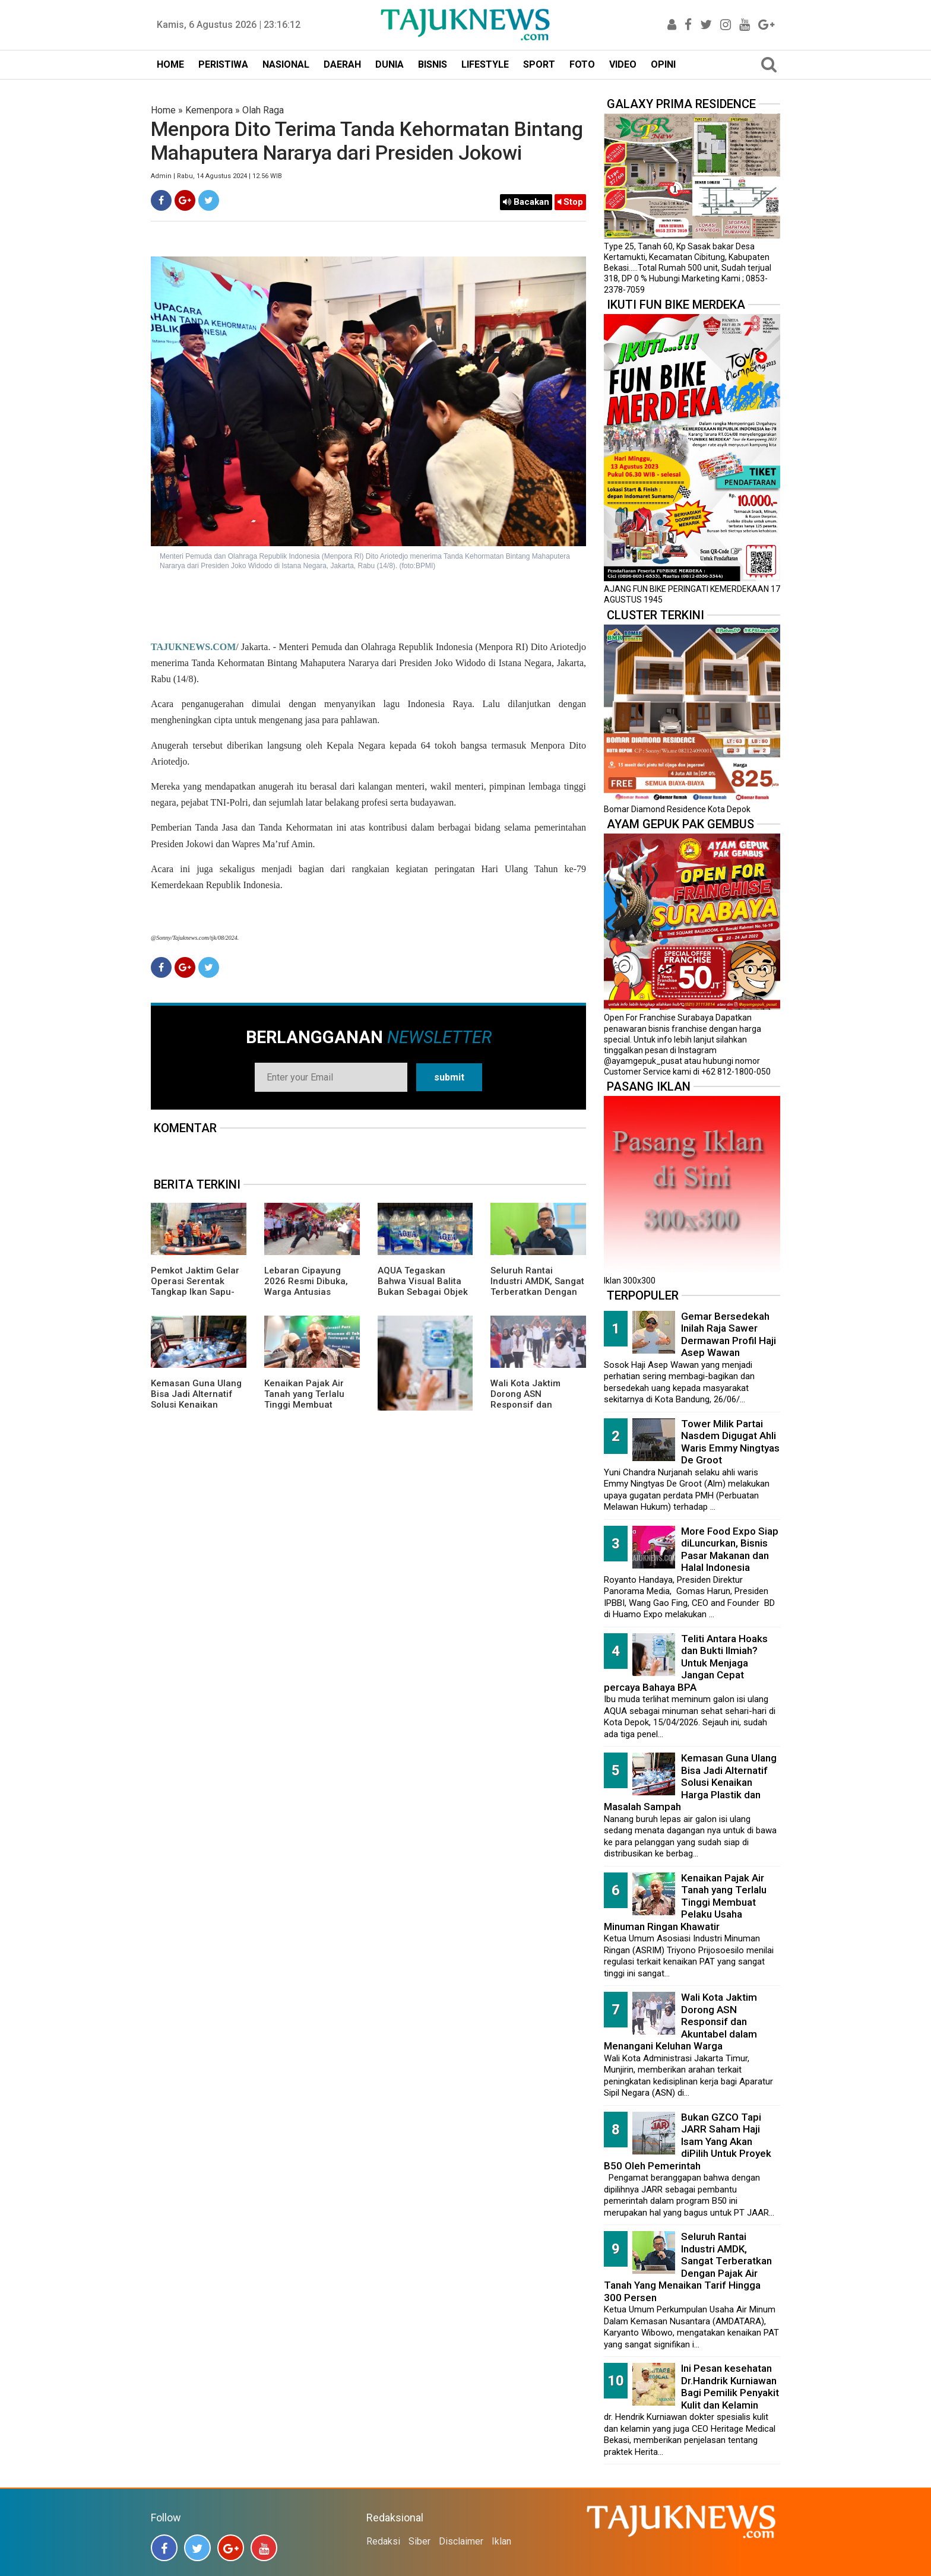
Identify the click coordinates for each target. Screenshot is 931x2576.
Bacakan (526, 202)
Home (163, 110)
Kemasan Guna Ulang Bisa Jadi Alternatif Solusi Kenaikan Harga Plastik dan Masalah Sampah (196, 1404)
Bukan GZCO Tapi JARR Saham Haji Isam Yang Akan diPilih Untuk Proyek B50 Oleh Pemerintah (687, 2141)
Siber (419, 2541)
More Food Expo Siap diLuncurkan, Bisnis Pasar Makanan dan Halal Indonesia (729, 1549)
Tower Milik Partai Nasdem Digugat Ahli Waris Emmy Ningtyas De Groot (730, 1442)
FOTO (582, 64)
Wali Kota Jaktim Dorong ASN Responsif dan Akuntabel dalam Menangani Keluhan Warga (532, 1410)
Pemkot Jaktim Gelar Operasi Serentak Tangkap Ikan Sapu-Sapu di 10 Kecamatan (198, 1286)
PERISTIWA (223, 64)
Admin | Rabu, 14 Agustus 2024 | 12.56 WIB (216, 176)
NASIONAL (285, 64)
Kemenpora (209, 110)
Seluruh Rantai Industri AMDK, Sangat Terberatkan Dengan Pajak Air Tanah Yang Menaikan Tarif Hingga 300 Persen (537, 1297)
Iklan (501, 2541)
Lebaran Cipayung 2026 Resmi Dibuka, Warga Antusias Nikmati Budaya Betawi (306, 1292)
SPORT (539, 64)
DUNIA (389, 64)
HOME (170, 64)
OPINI (663, 64)
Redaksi (383, 2541)
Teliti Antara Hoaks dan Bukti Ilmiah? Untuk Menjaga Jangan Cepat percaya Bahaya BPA (686, 1663)
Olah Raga (263, 110)
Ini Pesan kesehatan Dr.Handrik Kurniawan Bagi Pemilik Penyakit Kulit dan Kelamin (730, 2386)
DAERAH (342, 64)
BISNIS (432, 64)
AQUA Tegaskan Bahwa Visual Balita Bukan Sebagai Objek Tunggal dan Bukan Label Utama (423, 1292)
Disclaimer (461, 2541)
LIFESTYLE (485, 64)
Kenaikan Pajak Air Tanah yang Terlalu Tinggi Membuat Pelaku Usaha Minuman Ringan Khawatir (304, 1410)
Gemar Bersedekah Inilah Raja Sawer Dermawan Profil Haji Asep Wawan (728, 1334)
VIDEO (622, 64)
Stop (570, 202)
